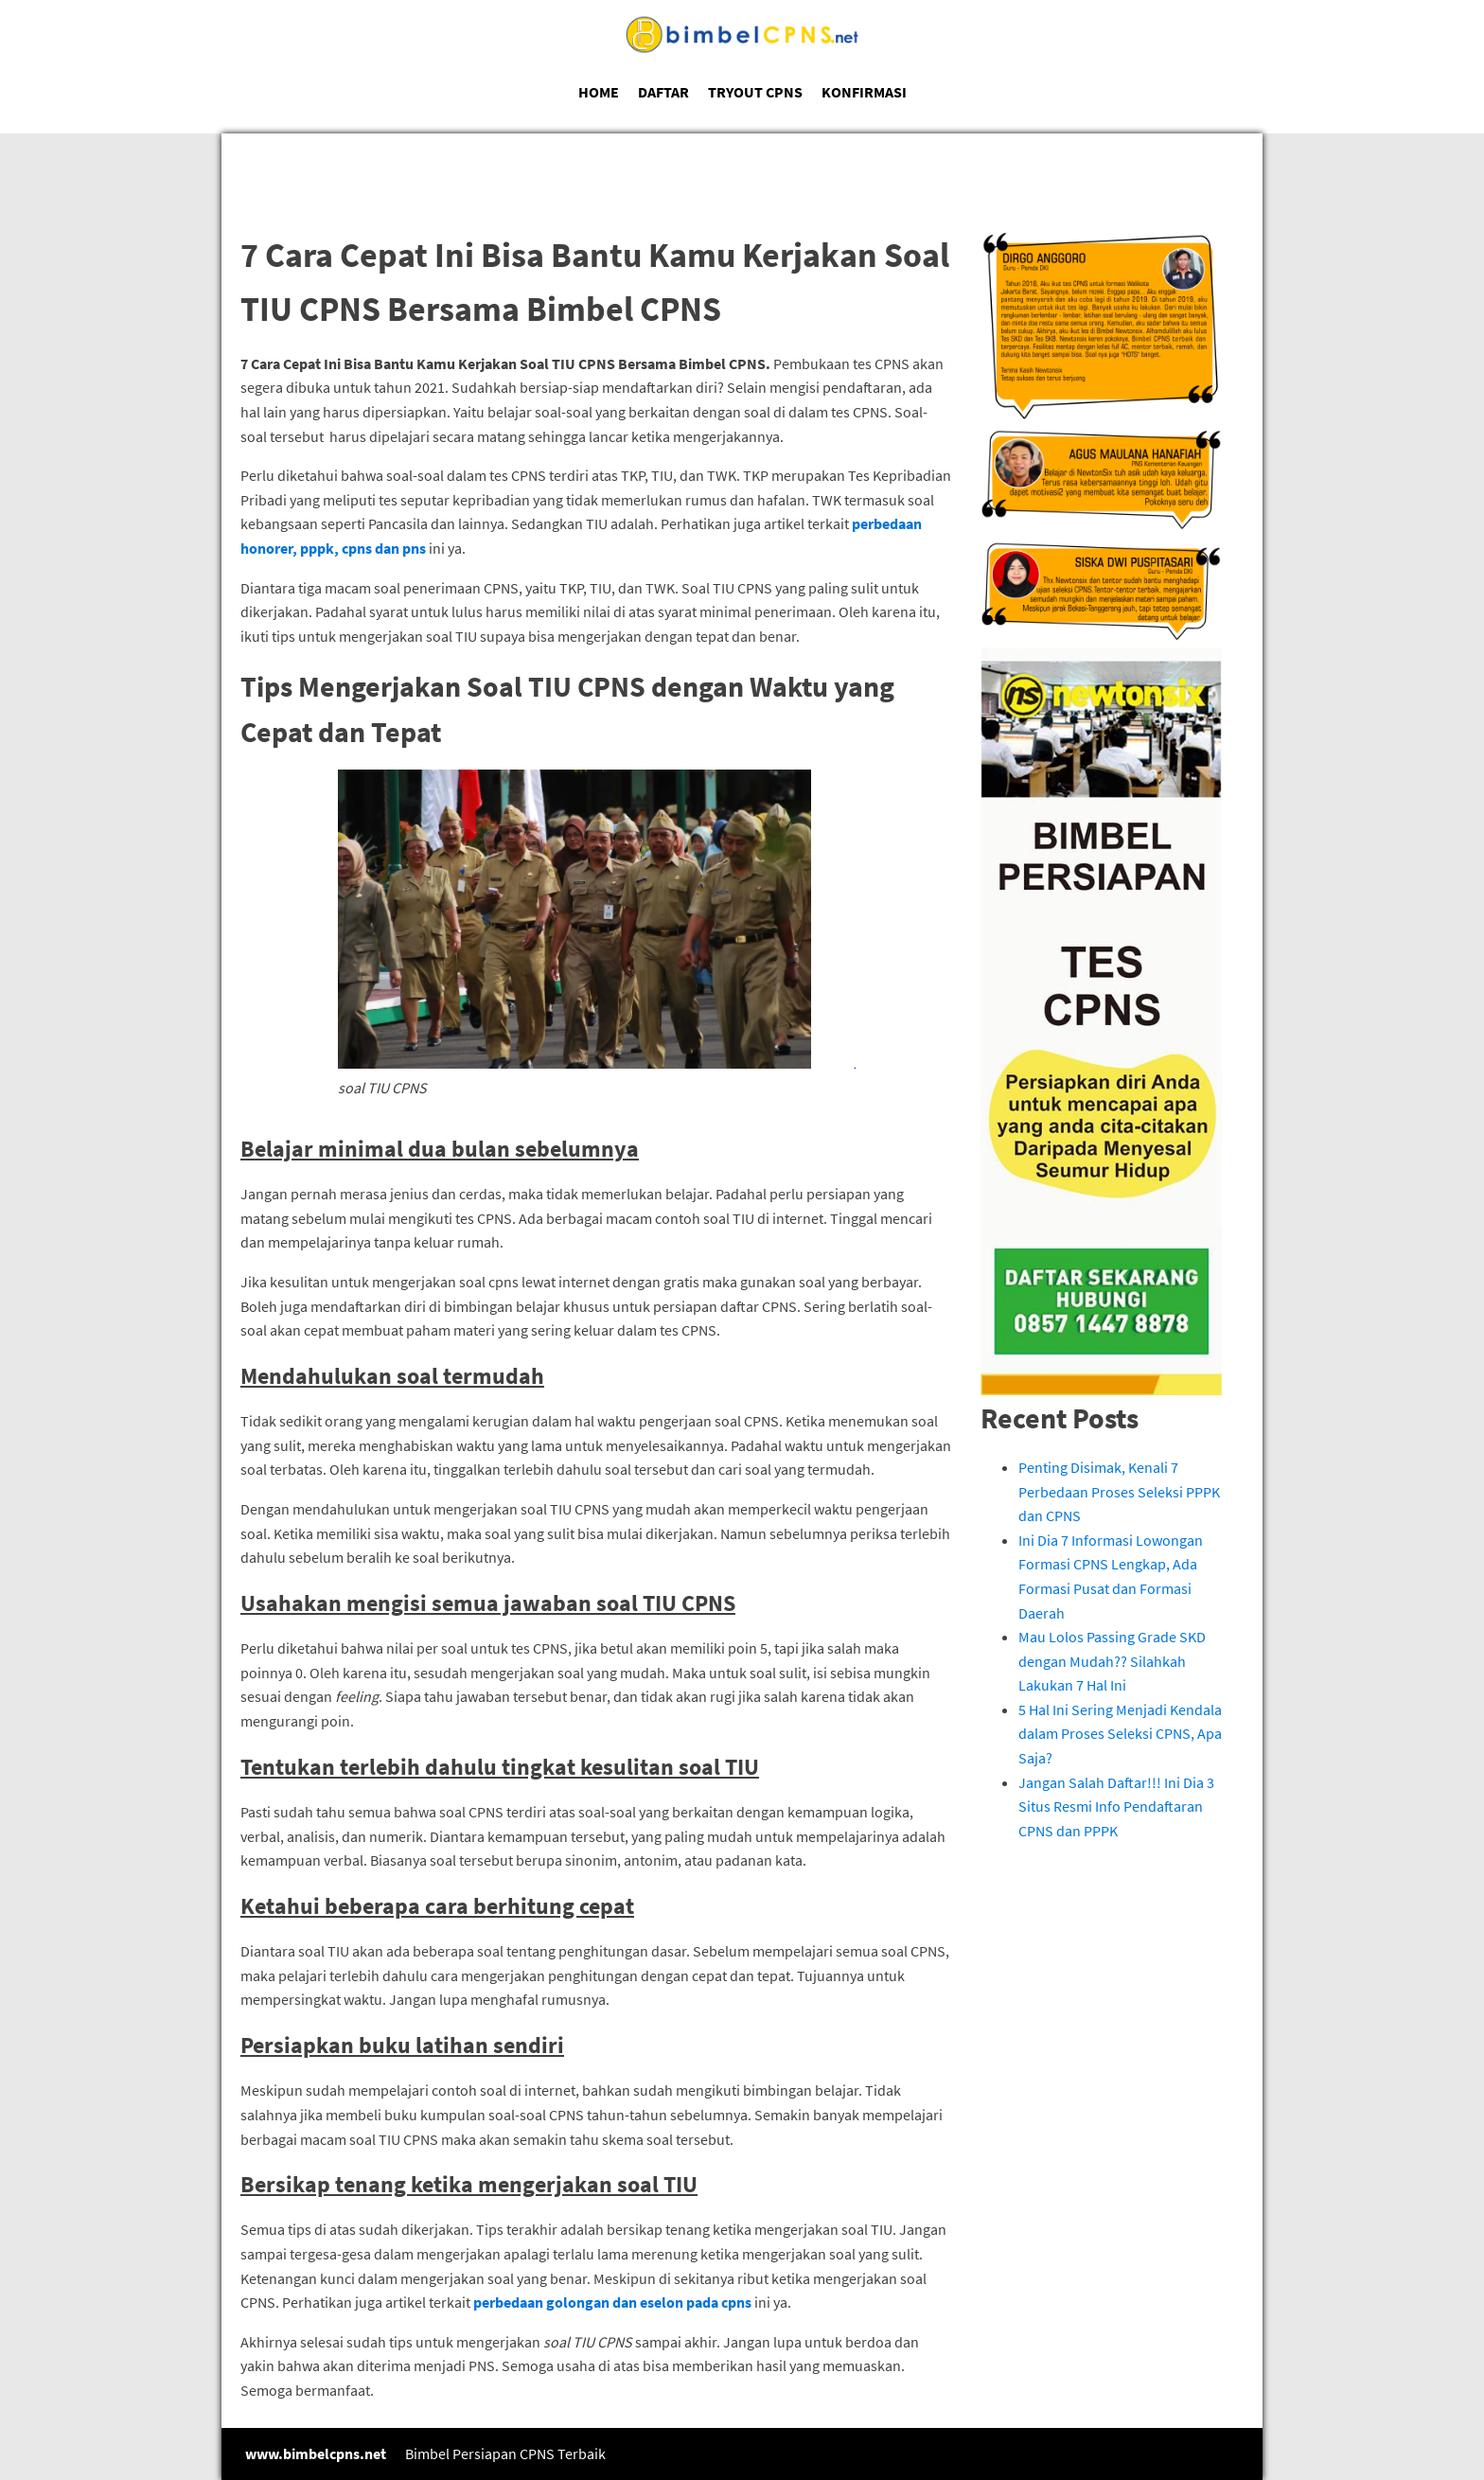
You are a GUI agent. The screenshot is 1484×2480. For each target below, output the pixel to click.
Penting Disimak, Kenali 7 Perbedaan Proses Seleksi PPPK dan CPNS (1119, 1491)
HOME (598, 91)
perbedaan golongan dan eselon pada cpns (612, 2302)
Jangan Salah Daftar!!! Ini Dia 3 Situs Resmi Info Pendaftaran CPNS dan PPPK (1116, 1806)
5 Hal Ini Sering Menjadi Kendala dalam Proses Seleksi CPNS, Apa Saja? (1120, 1733)
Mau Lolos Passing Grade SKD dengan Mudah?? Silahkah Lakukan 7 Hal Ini (1112, 1660)
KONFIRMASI (864, 91)
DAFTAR (663, 91)
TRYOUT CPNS (755, 91)
